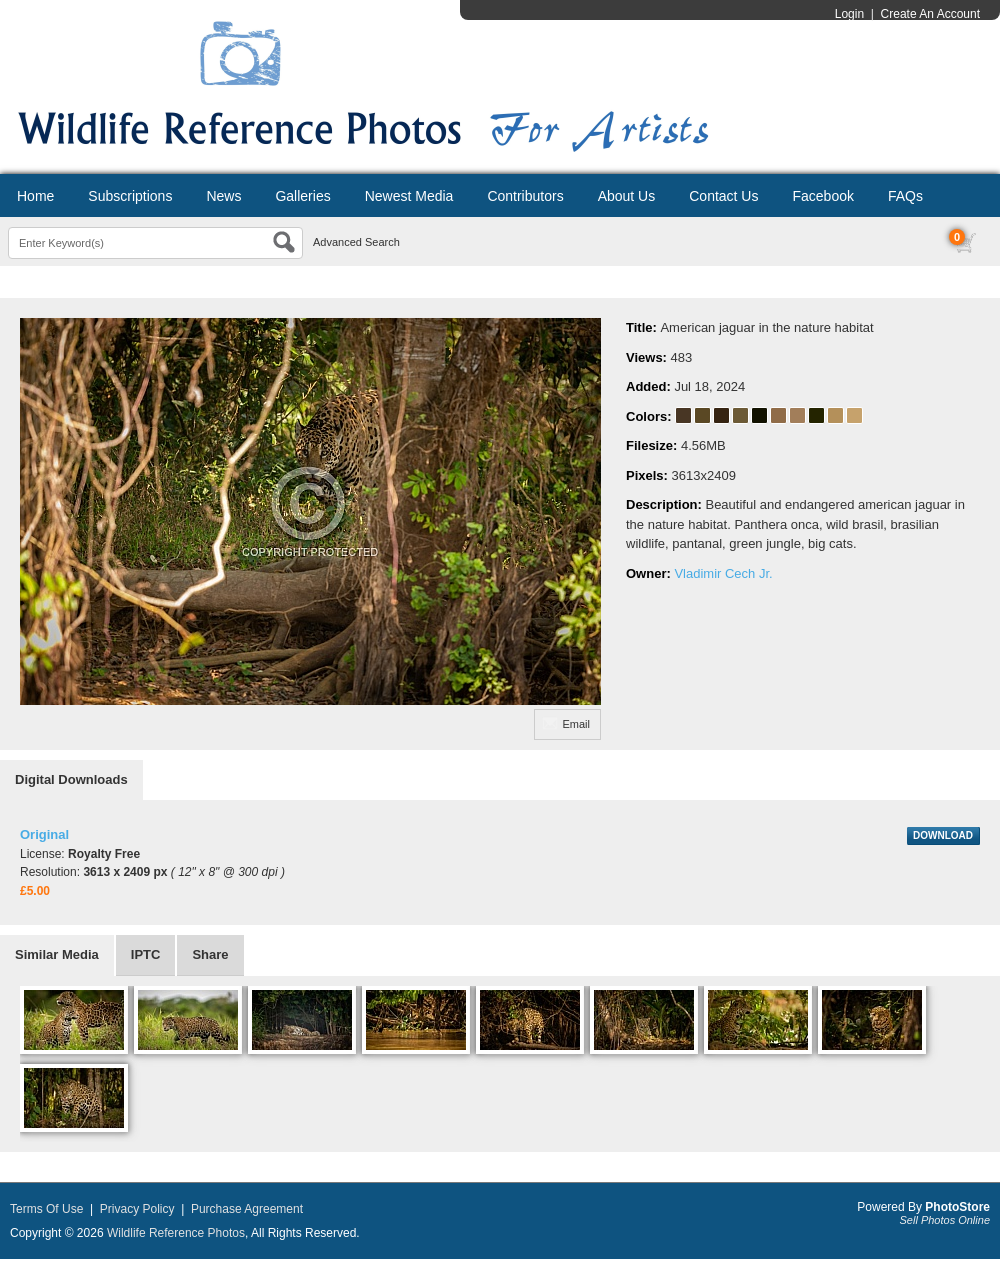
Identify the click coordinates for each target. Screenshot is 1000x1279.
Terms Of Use (46, 1209)
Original (44, 834)
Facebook (822, 196)
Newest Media (409, 196)
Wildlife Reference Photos (176, 1233)
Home (35, 196)
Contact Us (723, 196)
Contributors (525, 196)
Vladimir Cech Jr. (723, 573)
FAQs (905, 196)
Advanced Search (356, 242)
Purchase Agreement (247, 1209)
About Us (627, 196)
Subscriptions (130, 196)
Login (849, 14)
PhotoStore (957, 1207)
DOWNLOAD (943, 835)
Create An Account (930, 14)
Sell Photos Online (945, 1220)
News (223, 196)
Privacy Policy (137, 1209)
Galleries (302, 196)
